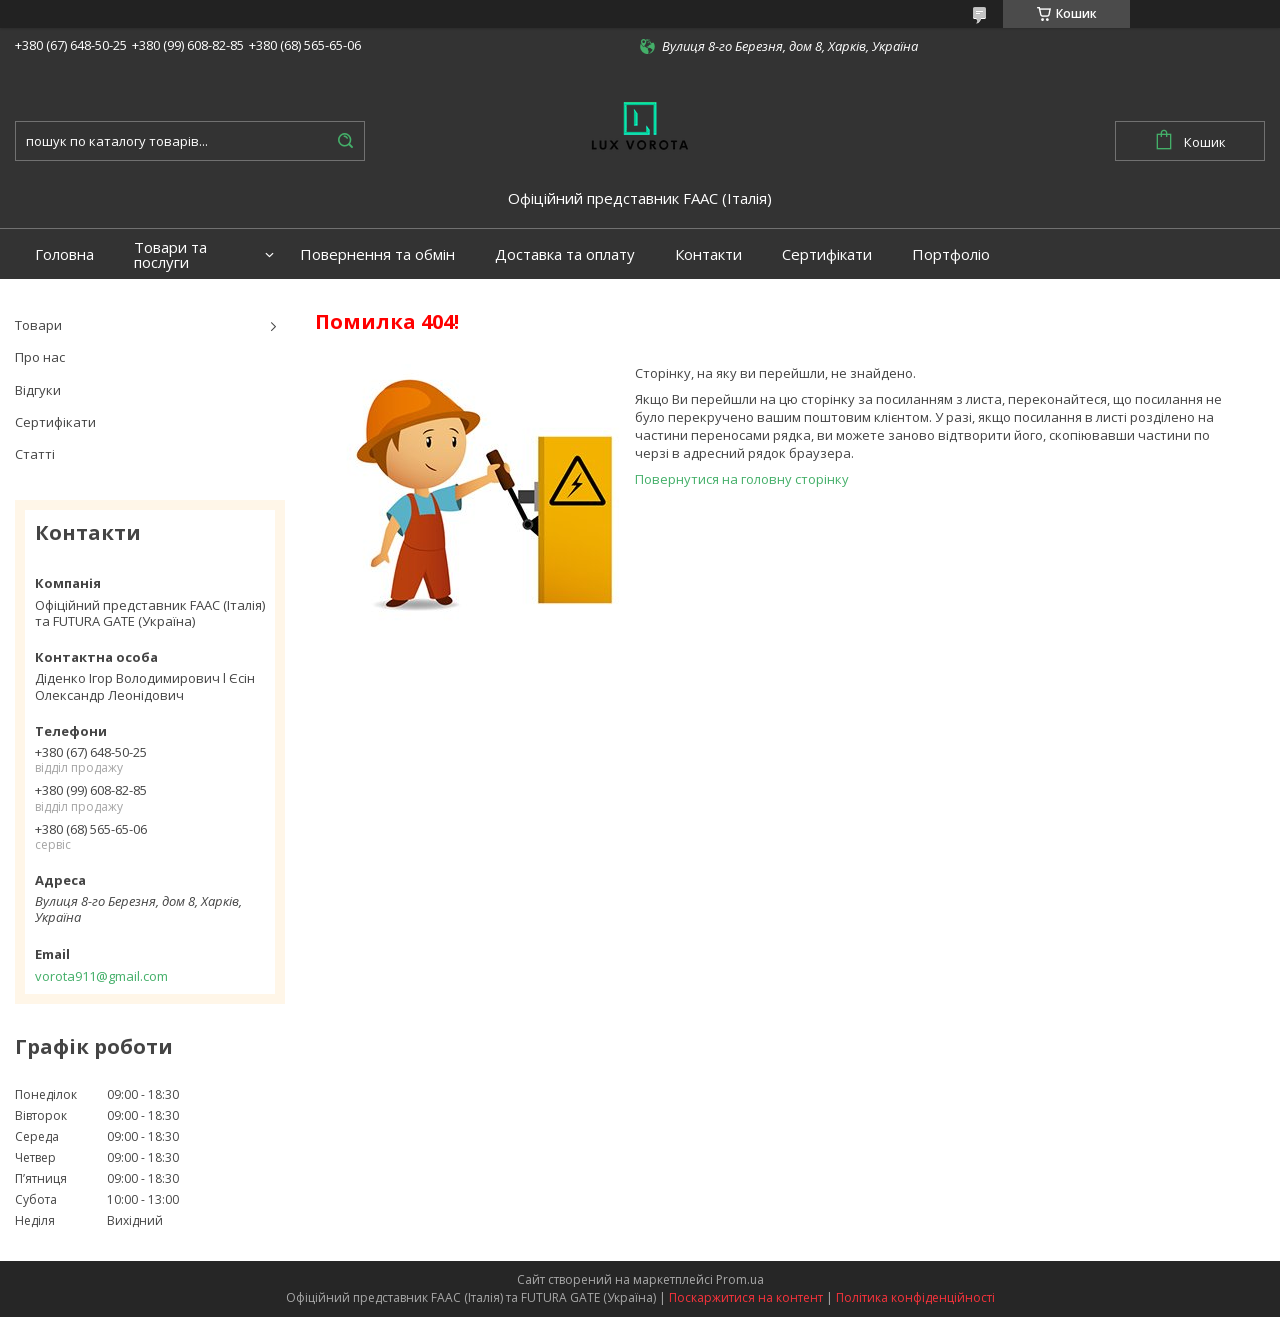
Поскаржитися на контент (746, 1297)
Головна (64, 254)
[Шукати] (345, 141)
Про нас (40, 357)
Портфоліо (951, 254)
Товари (38, 325)
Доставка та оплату (565, 254)
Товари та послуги (170, 255)
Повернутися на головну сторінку (742, 479)
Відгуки (38, 390)
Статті (35, 454)
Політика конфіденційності (915, 1297)
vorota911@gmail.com (101, 976)
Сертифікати (827, 254)
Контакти (708, 254)
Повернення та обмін (377, 254)
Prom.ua (740, 1279)
